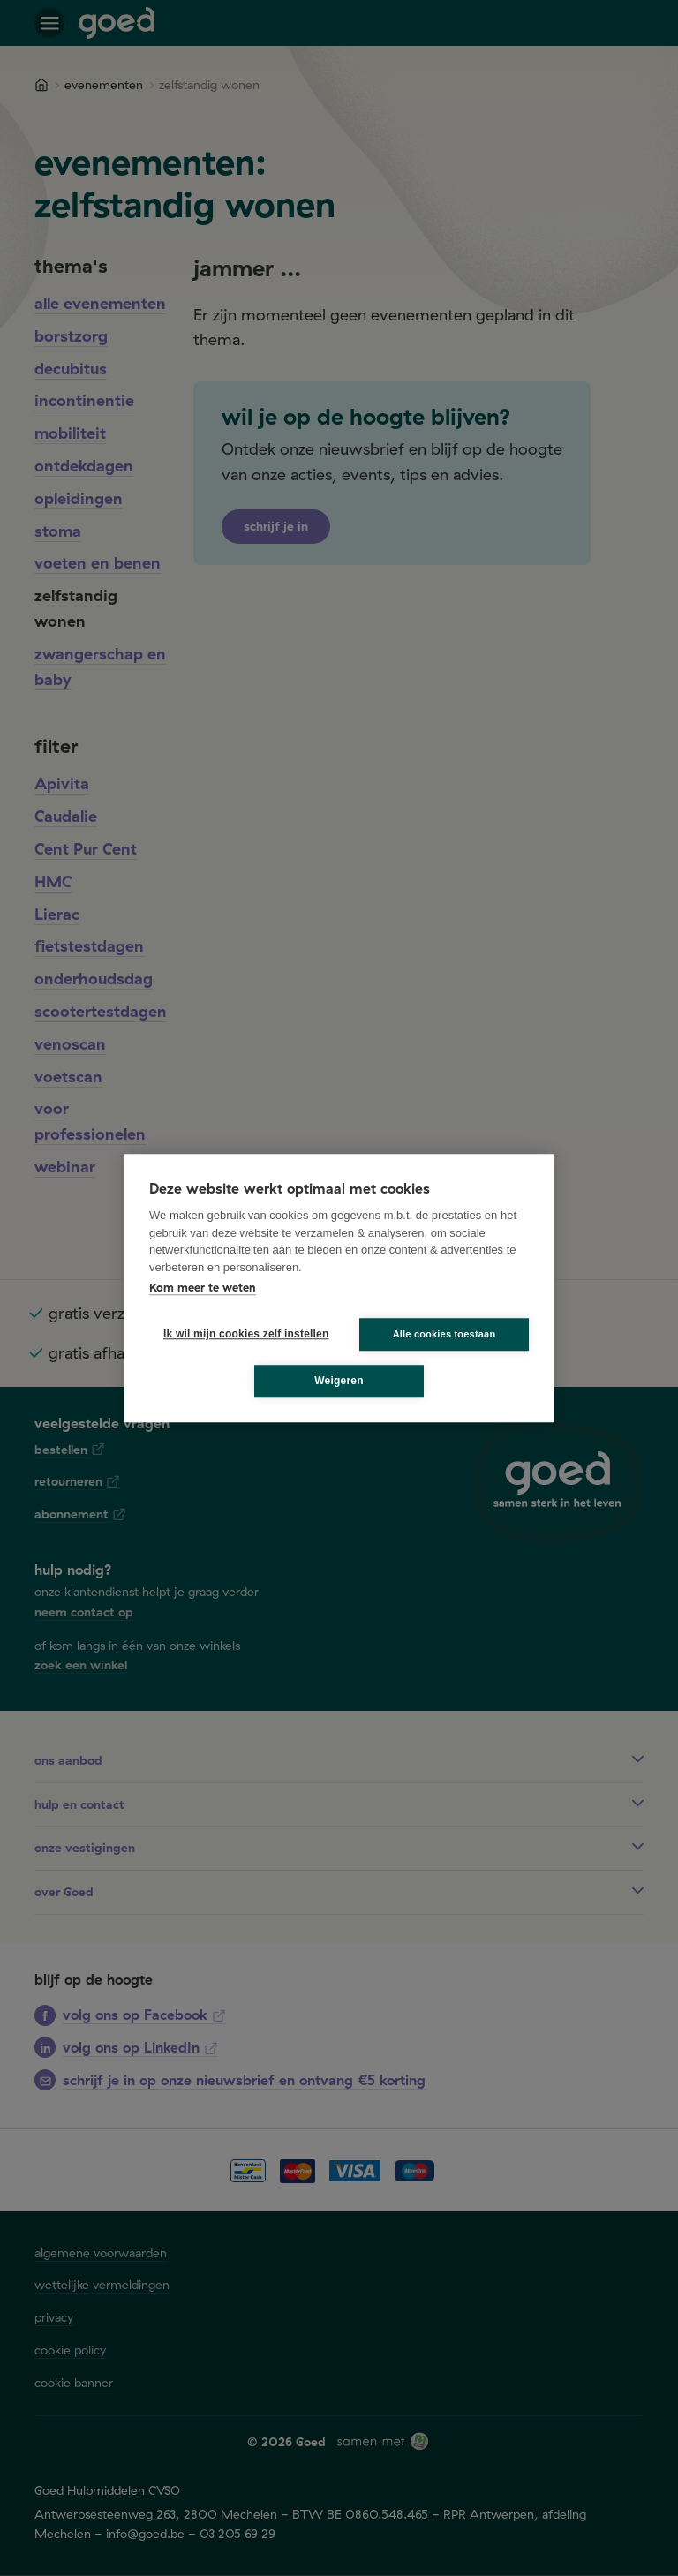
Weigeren (338, 1381)
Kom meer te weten (202, 1287)
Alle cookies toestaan (444, 1334)
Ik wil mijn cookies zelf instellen (241, 1334)
